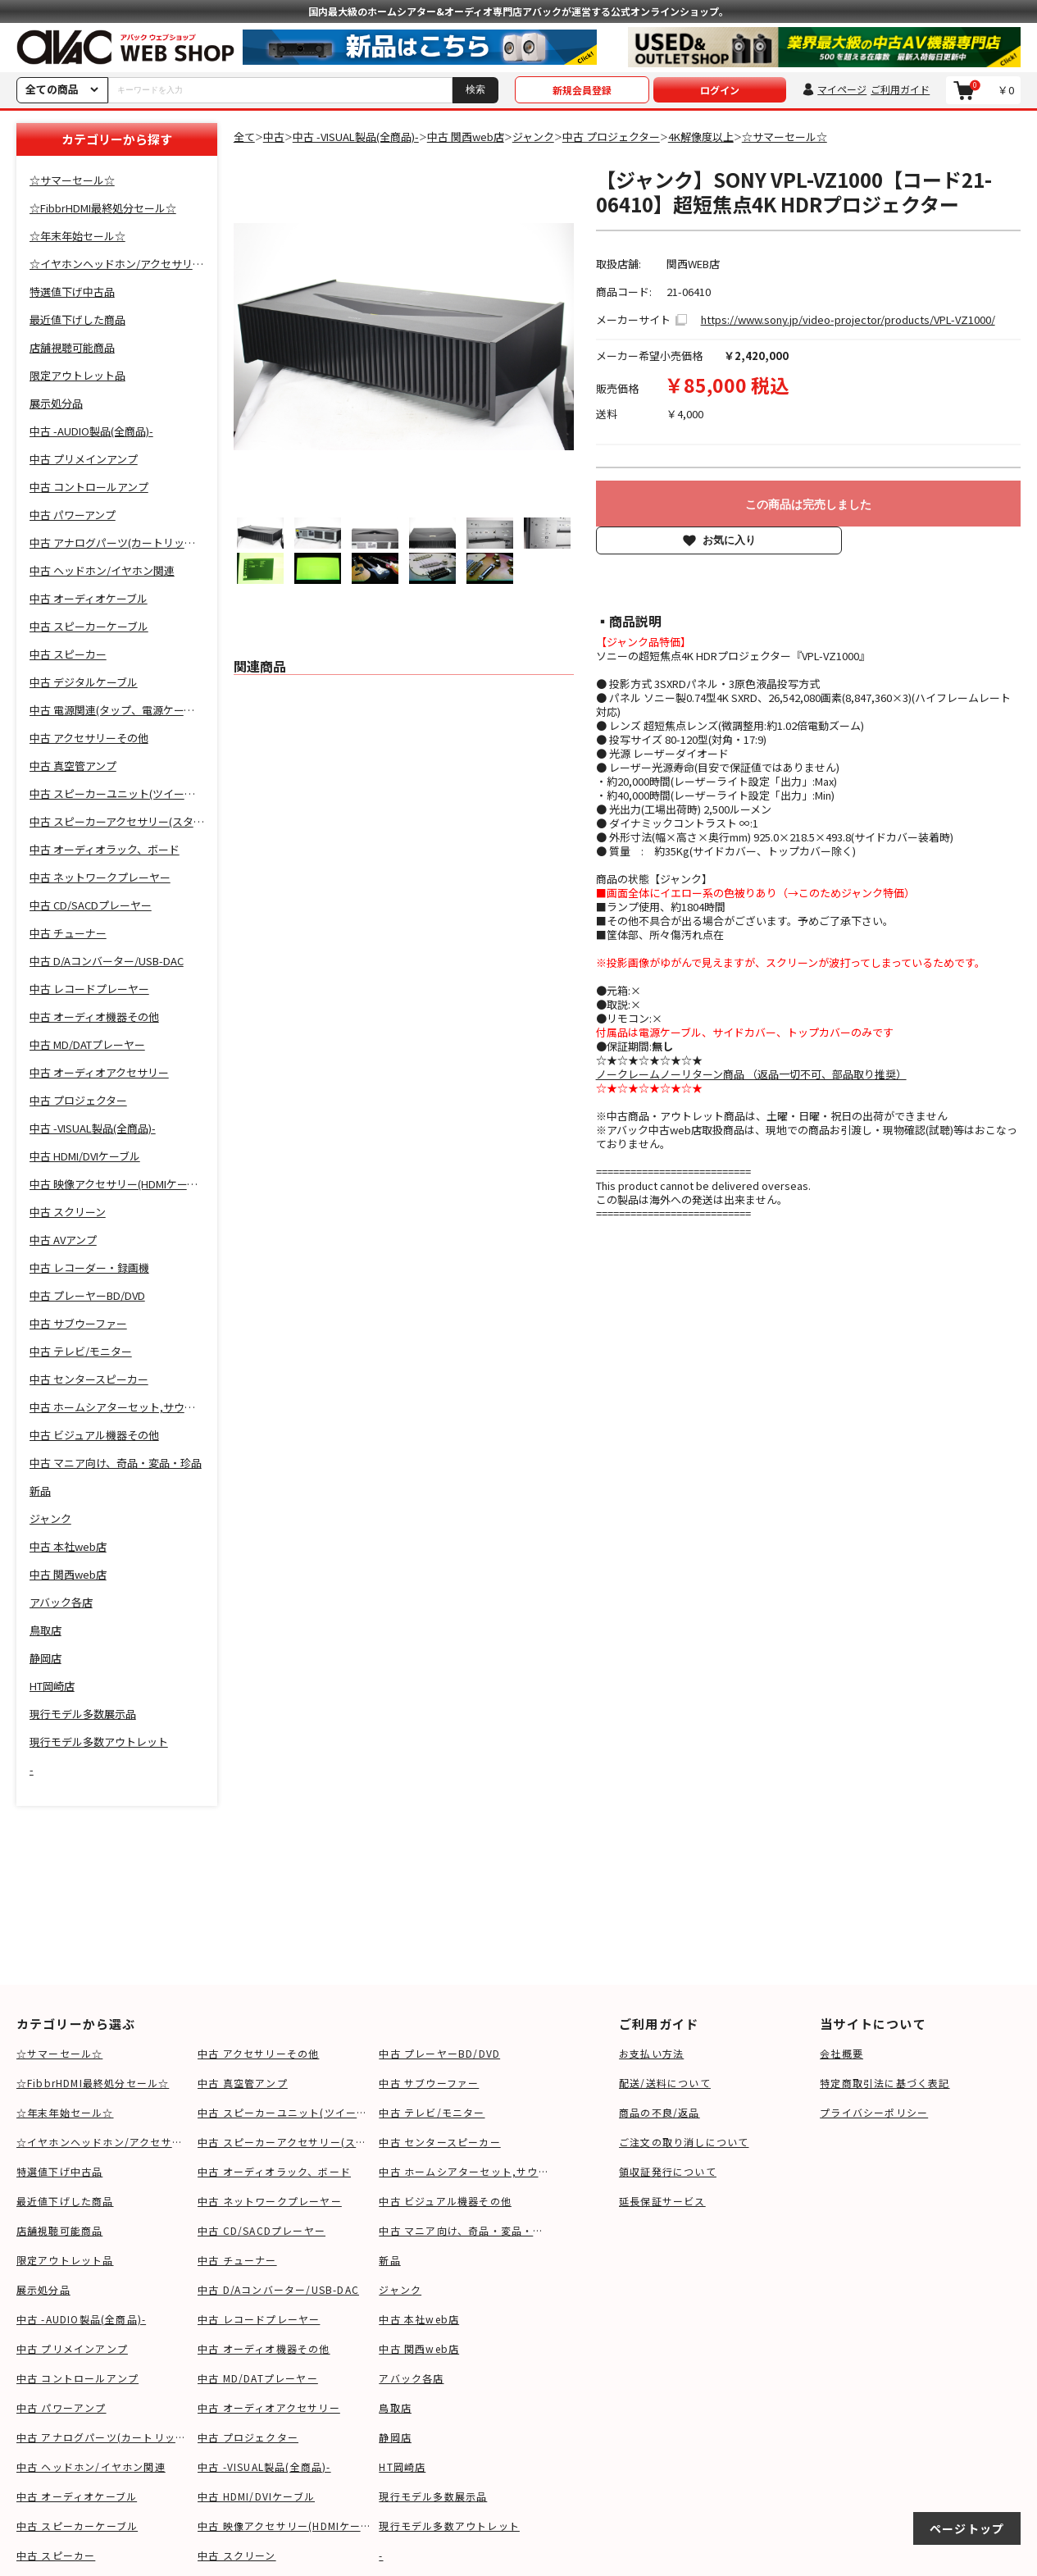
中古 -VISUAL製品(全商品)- (264, 2466)
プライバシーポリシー (874, 2112)
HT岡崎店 (402, 2466)
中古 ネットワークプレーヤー (270, 2201)
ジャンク (400, 2289)
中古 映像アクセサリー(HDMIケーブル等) (284, 2526)
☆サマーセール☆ (59, 2053)
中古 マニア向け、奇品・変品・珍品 (465, 2230)
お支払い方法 (651, 2053)
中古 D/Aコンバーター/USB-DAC (278, 2289)
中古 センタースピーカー (439, 2142)
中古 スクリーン (237, 2555)
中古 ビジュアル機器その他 (445, 2201)
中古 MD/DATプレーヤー (258, 2378)
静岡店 (395, 2437)
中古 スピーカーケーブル (77, 2526)
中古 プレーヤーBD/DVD (439, 2053)
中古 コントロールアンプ (77, 2378)
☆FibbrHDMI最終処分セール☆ (93, 2083)
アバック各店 (411, 2378)
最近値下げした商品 (65, 2201)
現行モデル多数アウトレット (449, 2526)
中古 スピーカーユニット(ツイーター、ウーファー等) (284, 2112)
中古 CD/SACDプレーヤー (261, 2230)
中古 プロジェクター (248, 2437)
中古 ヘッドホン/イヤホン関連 (91, 2466)
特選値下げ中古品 (59, 2171)
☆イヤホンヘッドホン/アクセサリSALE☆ (102, 2142)
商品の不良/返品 (659, 2112)
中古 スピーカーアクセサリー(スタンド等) (284, 2142)
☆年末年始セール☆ (65, 2112)
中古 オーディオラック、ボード (274, 2171)
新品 (389, 2260)
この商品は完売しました (808, 504)
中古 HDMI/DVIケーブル (256, 2496)
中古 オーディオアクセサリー (269, 2407)
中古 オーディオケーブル (76, 2496)
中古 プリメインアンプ (72, 2348)
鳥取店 (395, 2407)
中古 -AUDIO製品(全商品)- (81, 2319)
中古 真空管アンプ (243, 2083)
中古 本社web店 (419, 2319)
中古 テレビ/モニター (431, 2112)
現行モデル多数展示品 (433, 2496)
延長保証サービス (662, 2201)
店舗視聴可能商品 (59, 2230)
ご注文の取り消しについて (683, 2142)
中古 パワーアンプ (61, 2407)
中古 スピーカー (56, 2555)
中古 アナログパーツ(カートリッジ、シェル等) (102, 2437)
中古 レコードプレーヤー (259, 2319)
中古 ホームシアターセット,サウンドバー (465, 2171)
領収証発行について (667, 2171)
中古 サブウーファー (429, 2083)
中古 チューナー (237, 2260)
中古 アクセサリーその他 (258, 2053)
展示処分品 (43, 2289)
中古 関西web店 (419, 2348)
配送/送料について (665, 2083)
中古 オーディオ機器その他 (264, 2348)
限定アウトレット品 (65, 2260)
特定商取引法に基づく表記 (884, 2083)
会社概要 (841, 2053)
